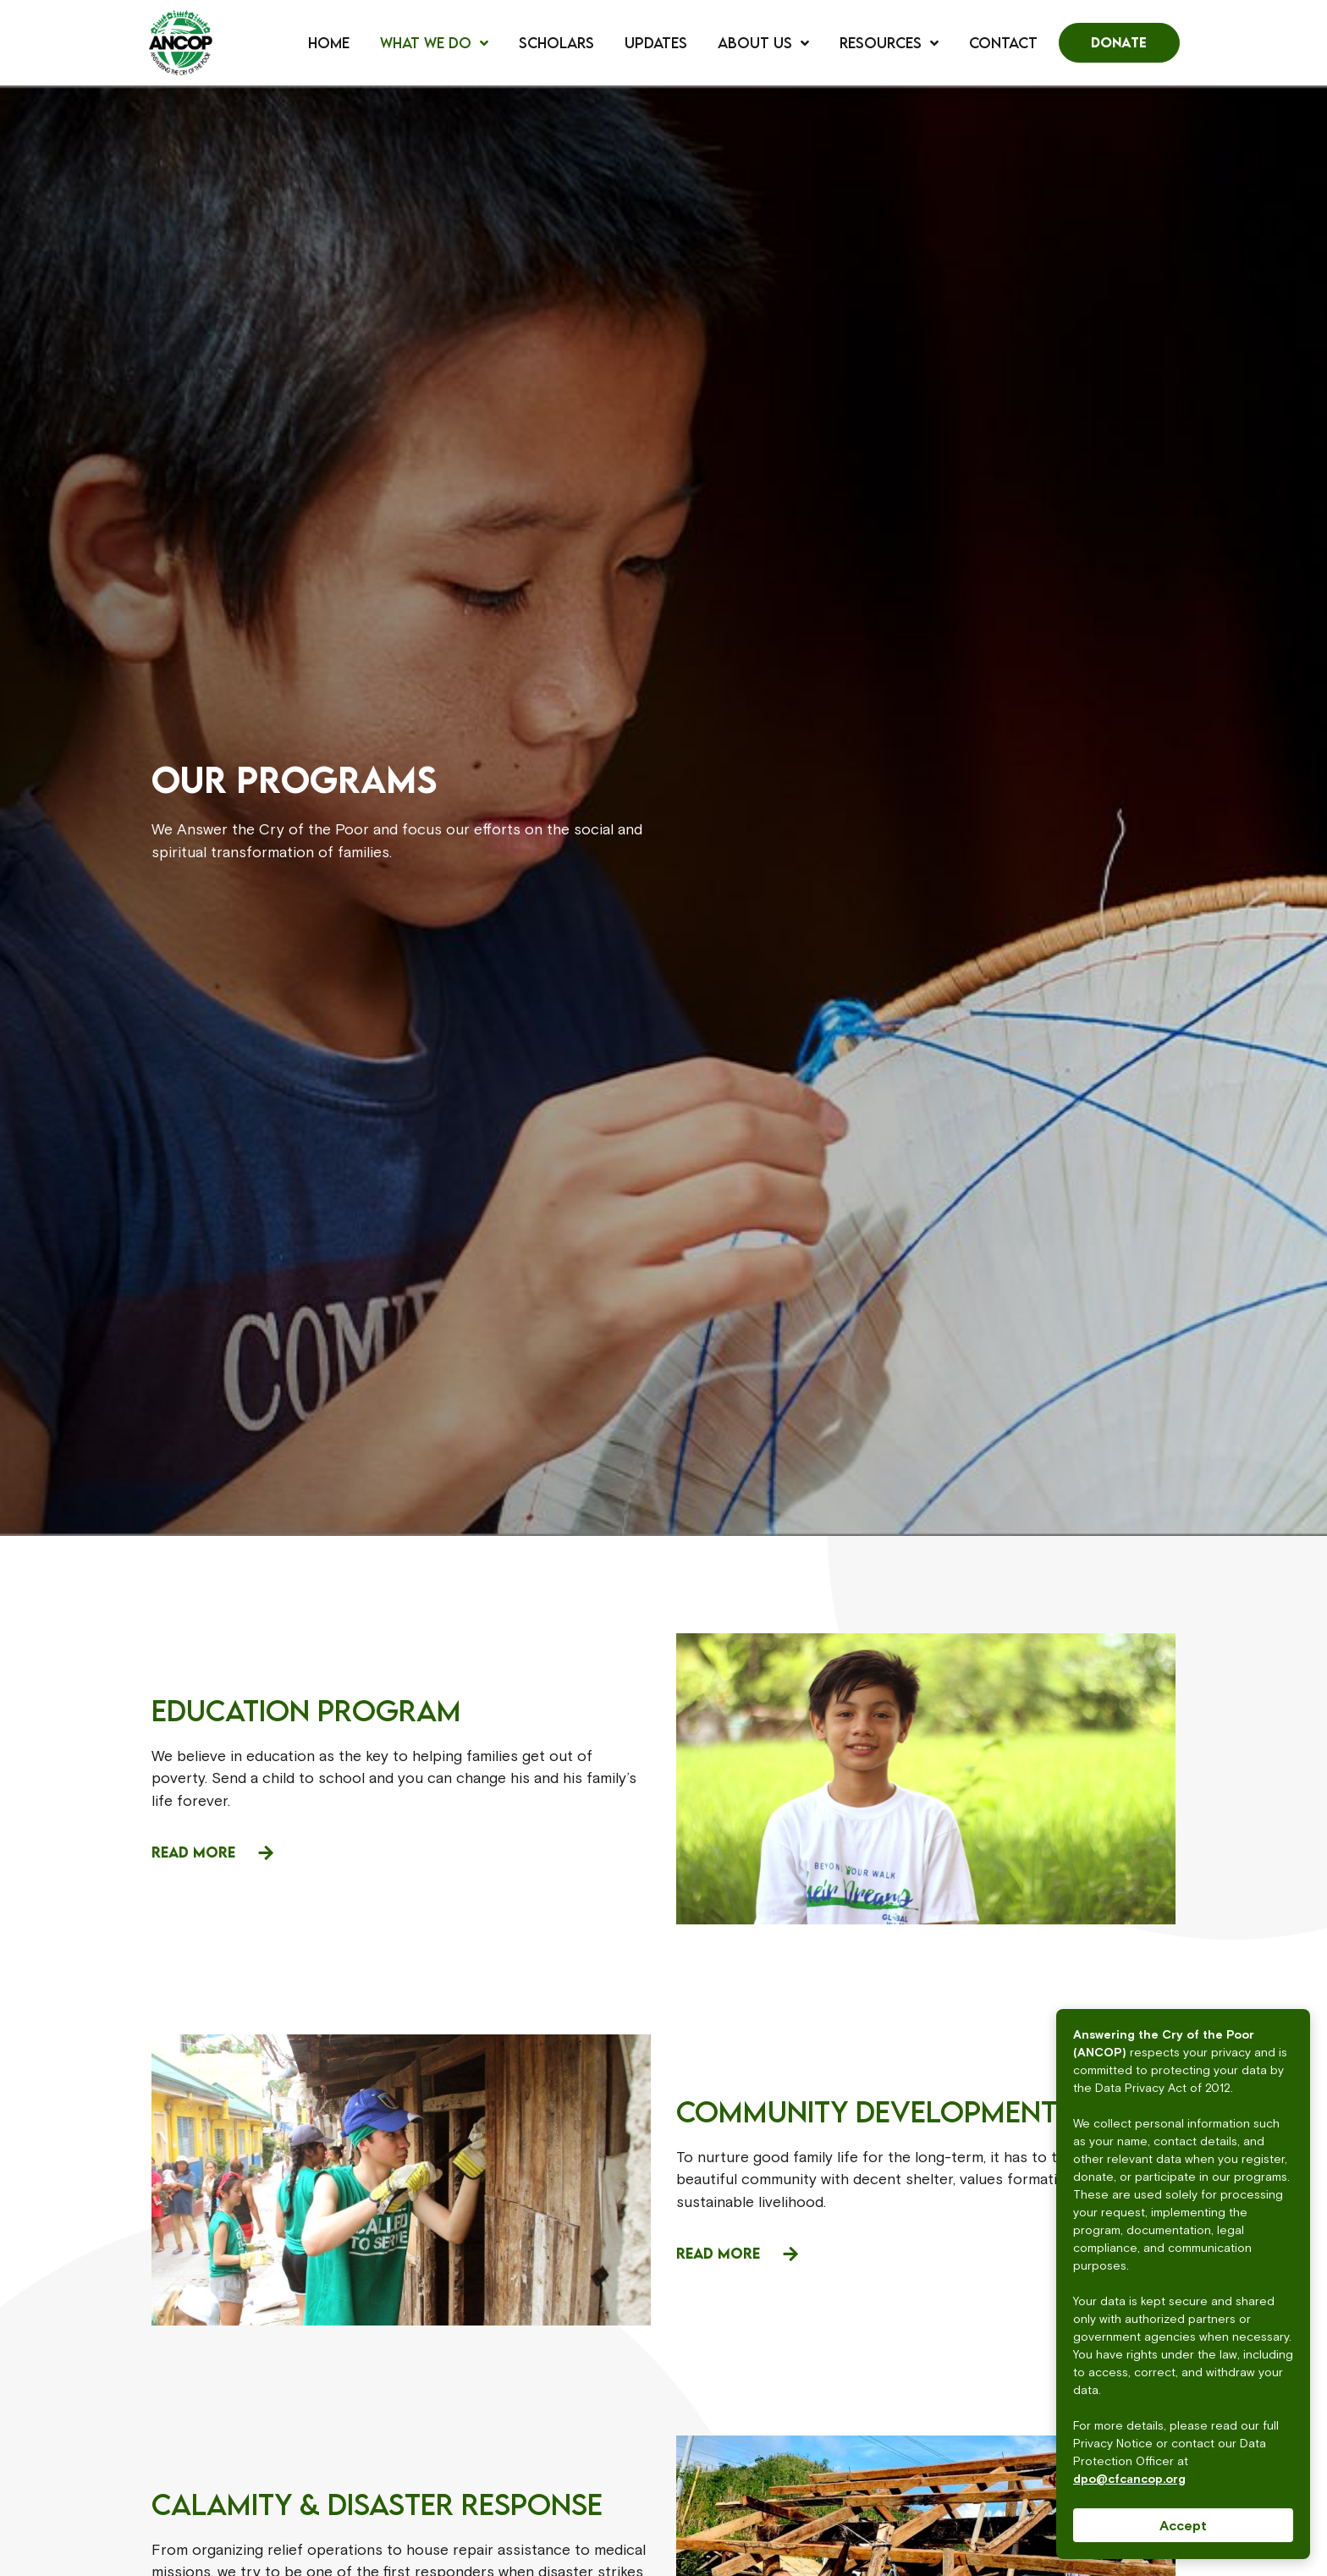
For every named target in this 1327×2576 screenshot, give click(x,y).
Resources (889, 43)
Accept (1183, 2525)
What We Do (434, 43)
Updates (656, 43)
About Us (763, 43)
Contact (1003, 43)
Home (329, 43)
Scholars (556, 43)
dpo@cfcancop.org (1129, 2478)
